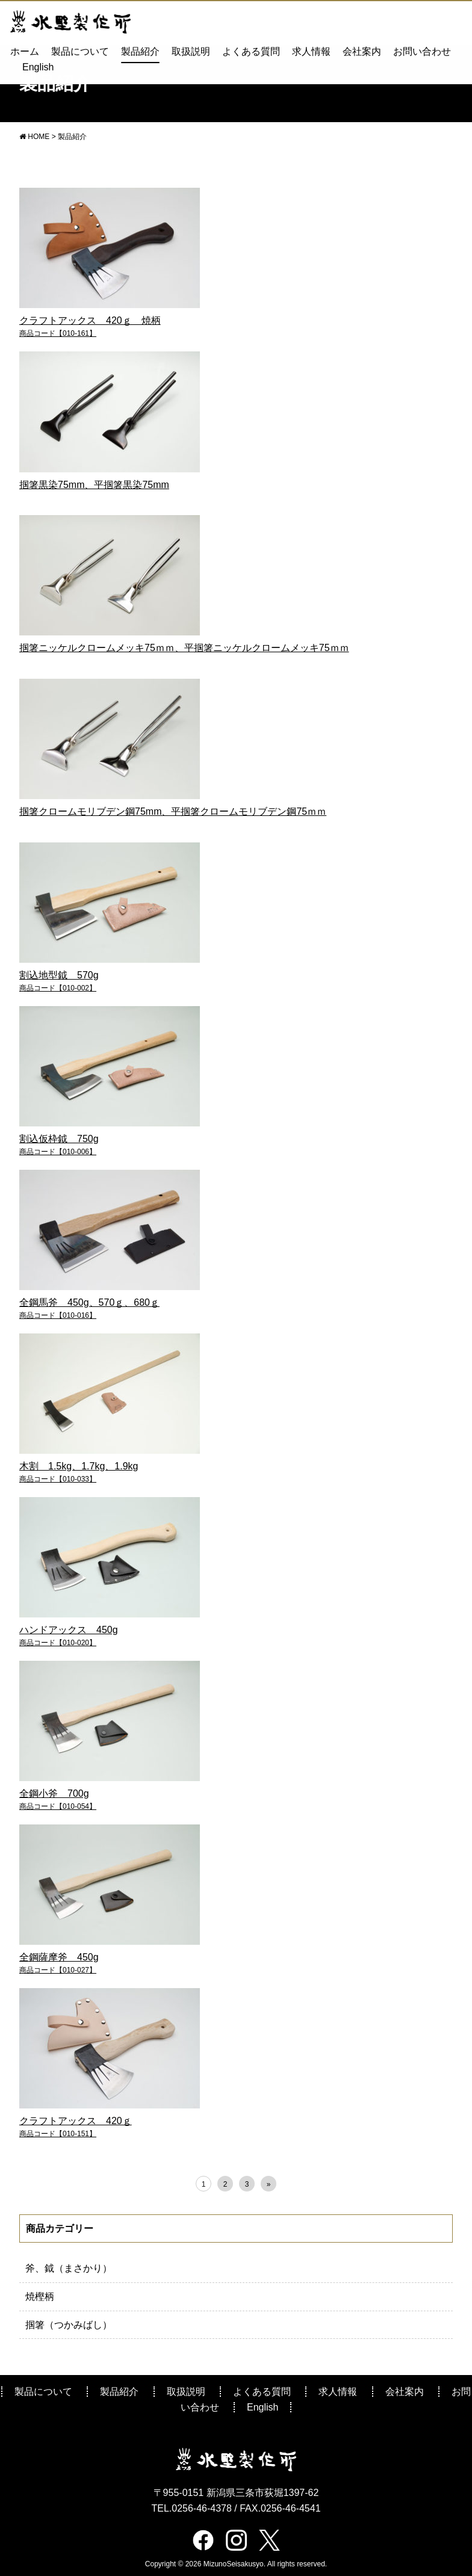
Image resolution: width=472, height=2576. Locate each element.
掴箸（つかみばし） (68, 2325)
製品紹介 (140, 51)
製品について (80, 51)
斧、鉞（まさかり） (68, 2268)
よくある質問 (251, 51)
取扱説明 (191, 51)
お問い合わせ (422, 51)
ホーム (24, 51)
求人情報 (311, 51)
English (38, 66)
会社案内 (362, 51)
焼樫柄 (39, 2296)
